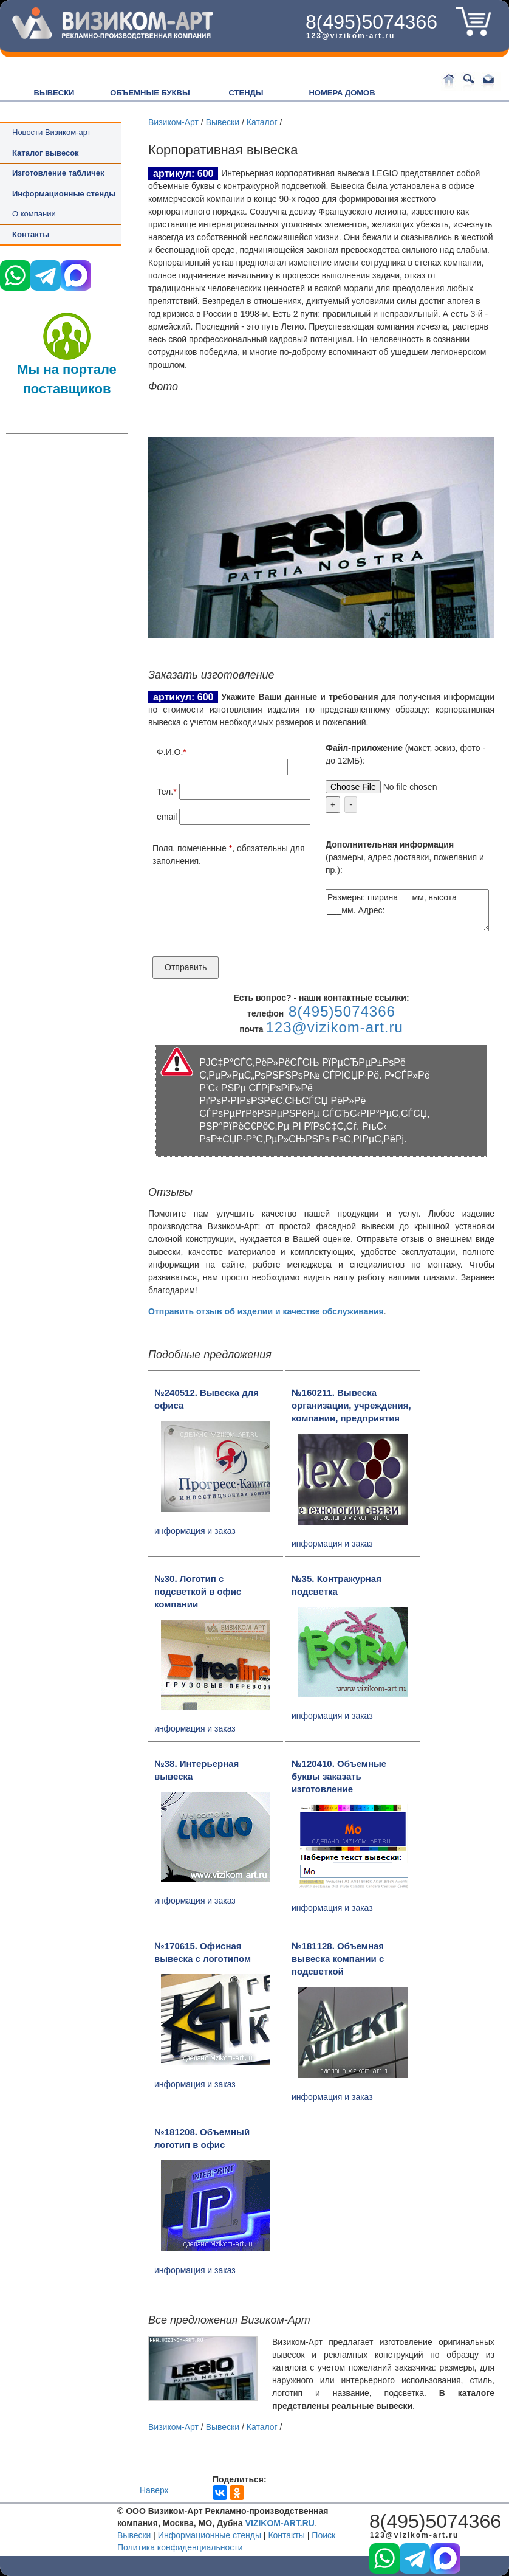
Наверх (154, 2490)
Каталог (262, 122)
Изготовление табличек (58, 173)
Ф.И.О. (170, 752)
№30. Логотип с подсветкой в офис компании (197, 1591)
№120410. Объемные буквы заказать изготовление (339, 1776)
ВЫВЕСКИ (54, 92)
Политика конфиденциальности (180, 2547)
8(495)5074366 (371, 22)
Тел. (165, 791)
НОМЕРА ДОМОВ (342, 92)
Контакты (30, 234)
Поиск (323, 2535)
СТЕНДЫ (245, 92)
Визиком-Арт (173, 122)
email (167, 816)
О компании (34, 213)
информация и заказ (195, 1531)
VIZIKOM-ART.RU (280, 2523)
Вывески (222, 122)
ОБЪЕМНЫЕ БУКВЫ (150, 92)
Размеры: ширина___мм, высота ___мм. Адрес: (407, 910)
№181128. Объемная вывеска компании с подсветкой (338, 1959)
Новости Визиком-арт (51, 132)
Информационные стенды (209, 2535)
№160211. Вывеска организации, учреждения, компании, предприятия (351, 1405)
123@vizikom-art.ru (350, 36)
